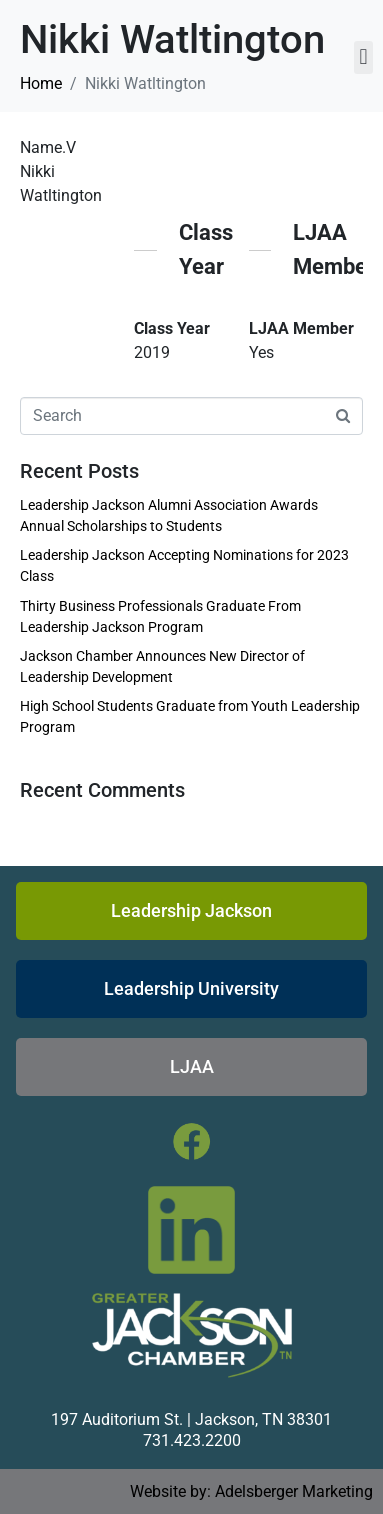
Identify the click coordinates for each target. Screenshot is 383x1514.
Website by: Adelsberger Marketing (251, 1491)
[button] (363, 57)
